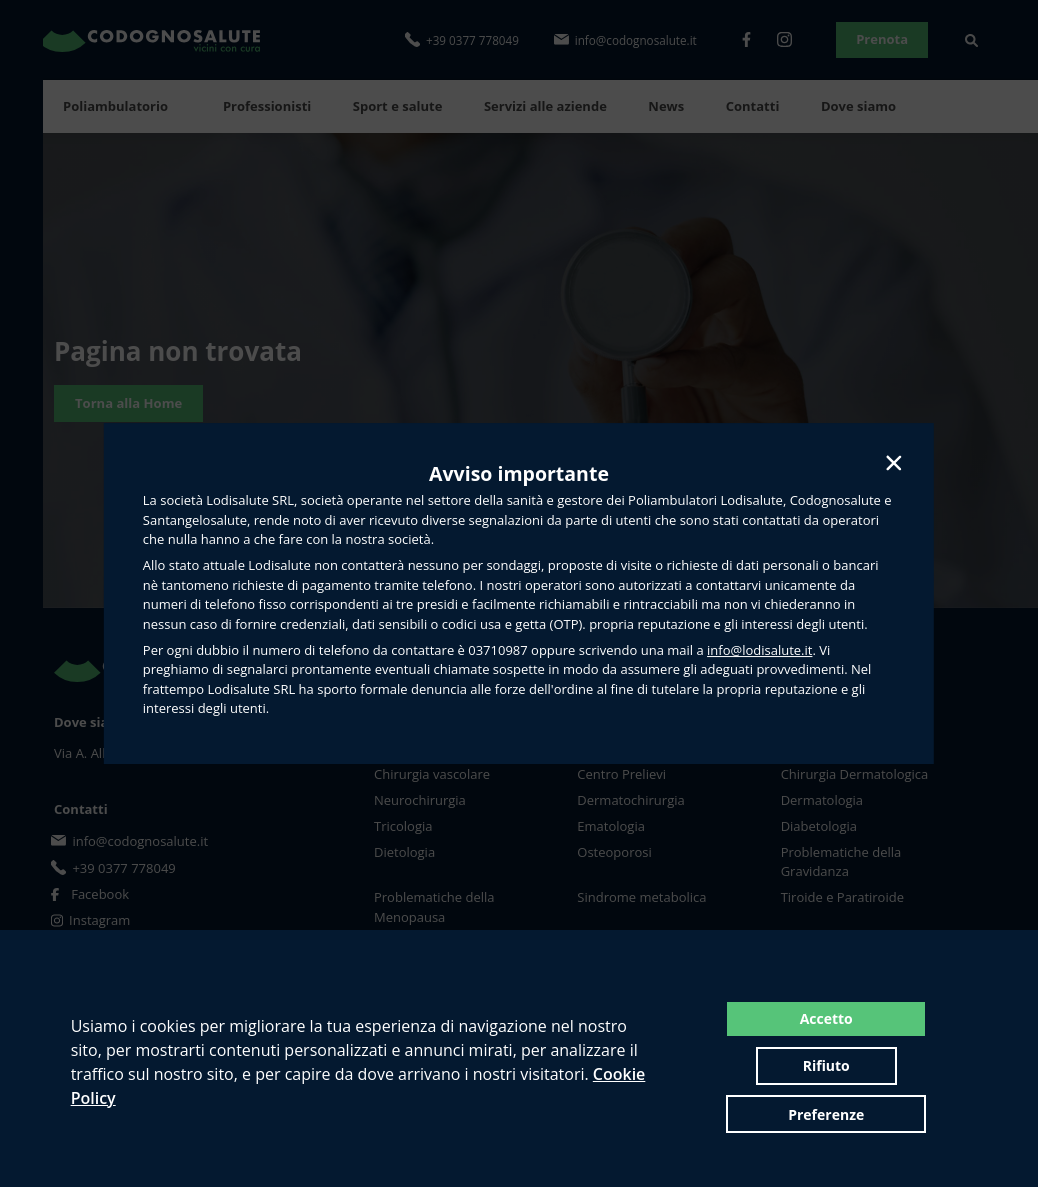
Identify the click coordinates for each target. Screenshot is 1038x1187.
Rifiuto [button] (921, 1046)
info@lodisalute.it (759, 650)
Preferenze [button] (826, 1094)
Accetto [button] (766, 1046)
